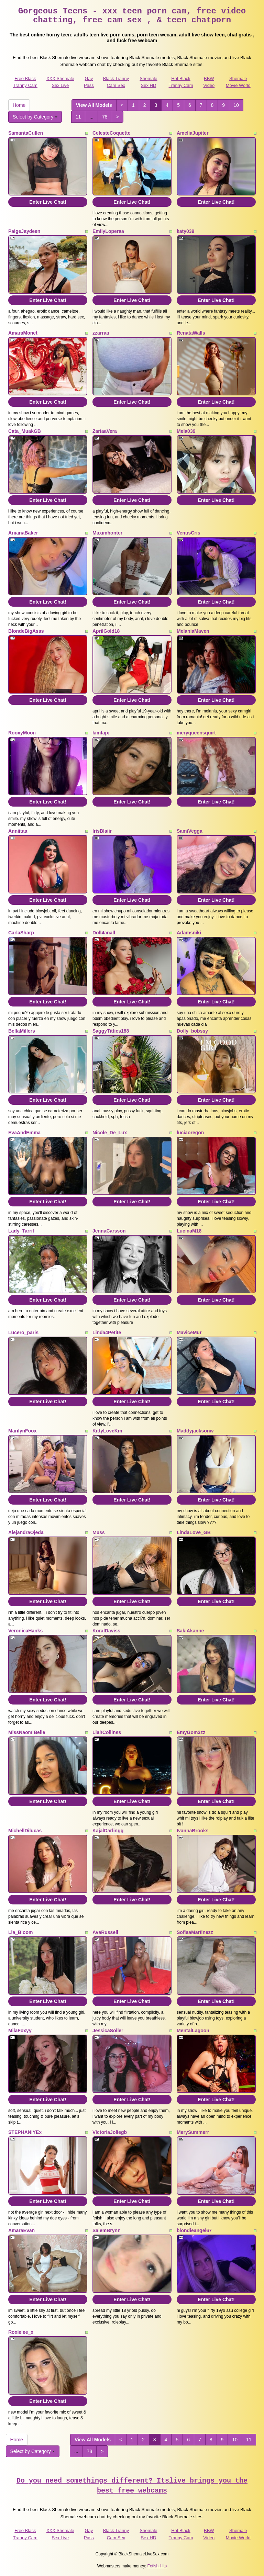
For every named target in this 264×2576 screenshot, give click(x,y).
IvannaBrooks (193, 1830)
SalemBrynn (106, 2230)
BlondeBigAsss (26, 631)
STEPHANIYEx (25, 2132)
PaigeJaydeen (24, 231)
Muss (98, 1532)
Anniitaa (17, 831)
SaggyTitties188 (110, 1031)
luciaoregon (190, 1132)
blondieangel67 (194, 2230)
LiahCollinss (106, 1732)
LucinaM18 (189, 1231)
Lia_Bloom (20, 1932)
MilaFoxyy (20, 2030)
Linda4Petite (106, 1332)
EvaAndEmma (24, 1132)
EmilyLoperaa (108, 231)
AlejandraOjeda (26, 1532)
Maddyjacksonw (195, 1430)
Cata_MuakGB (24, 431)
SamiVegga (189, 831)
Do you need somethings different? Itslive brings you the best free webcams (132, 2485)
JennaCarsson (108, 1231)
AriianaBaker (23, 533)
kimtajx (100, 732)
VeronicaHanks (25, 1630)
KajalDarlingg (107, 1830)
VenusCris (188, 533)
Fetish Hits (157, 2566)
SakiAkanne (190, 1630)
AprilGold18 (106, 631)
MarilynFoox (22, 1430)
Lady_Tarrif (21, 1231)
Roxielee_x (20, 2332)
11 (78, 117)
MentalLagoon (193, 2030)
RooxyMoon (22, 732)
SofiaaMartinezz (195, 1932)
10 (236, 105)
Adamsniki (189, 932)
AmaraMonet (22, 333)
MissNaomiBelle (26, 1732)
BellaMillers (21, 1031)
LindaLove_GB (194, 1532)
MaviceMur (189, 1332)
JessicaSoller (107, 2030)
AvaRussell (105, 1932)
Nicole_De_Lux (109, 1132)
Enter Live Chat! (47, 202)
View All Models (94, 105)
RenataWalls (191, 333)
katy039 (185, 231)
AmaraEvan (21, 2230)
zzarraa (100, 333)
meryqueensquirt (196, 732)
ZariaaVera (104, 431)
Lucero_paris (23, 1332)
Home (19, 105)
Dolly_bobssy (192, 1031)
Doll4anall (103, 932)
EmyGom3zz (191, 1732)
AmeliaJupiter (193, 133)
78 (105, 117)
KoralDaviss (106, 1630)
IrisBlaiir (102, 831)
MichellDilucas (25, 1830)
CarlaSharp (21, 932)
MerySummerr (193, 2132)
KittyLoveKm (107, 1430)
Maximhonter (107, 533)
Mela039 (186, 431)
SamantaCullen (25, 133)
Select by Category (35, 117)
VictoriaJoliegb (109, 2132)
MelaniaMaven (193, 631)
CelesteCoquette (111, 133)
